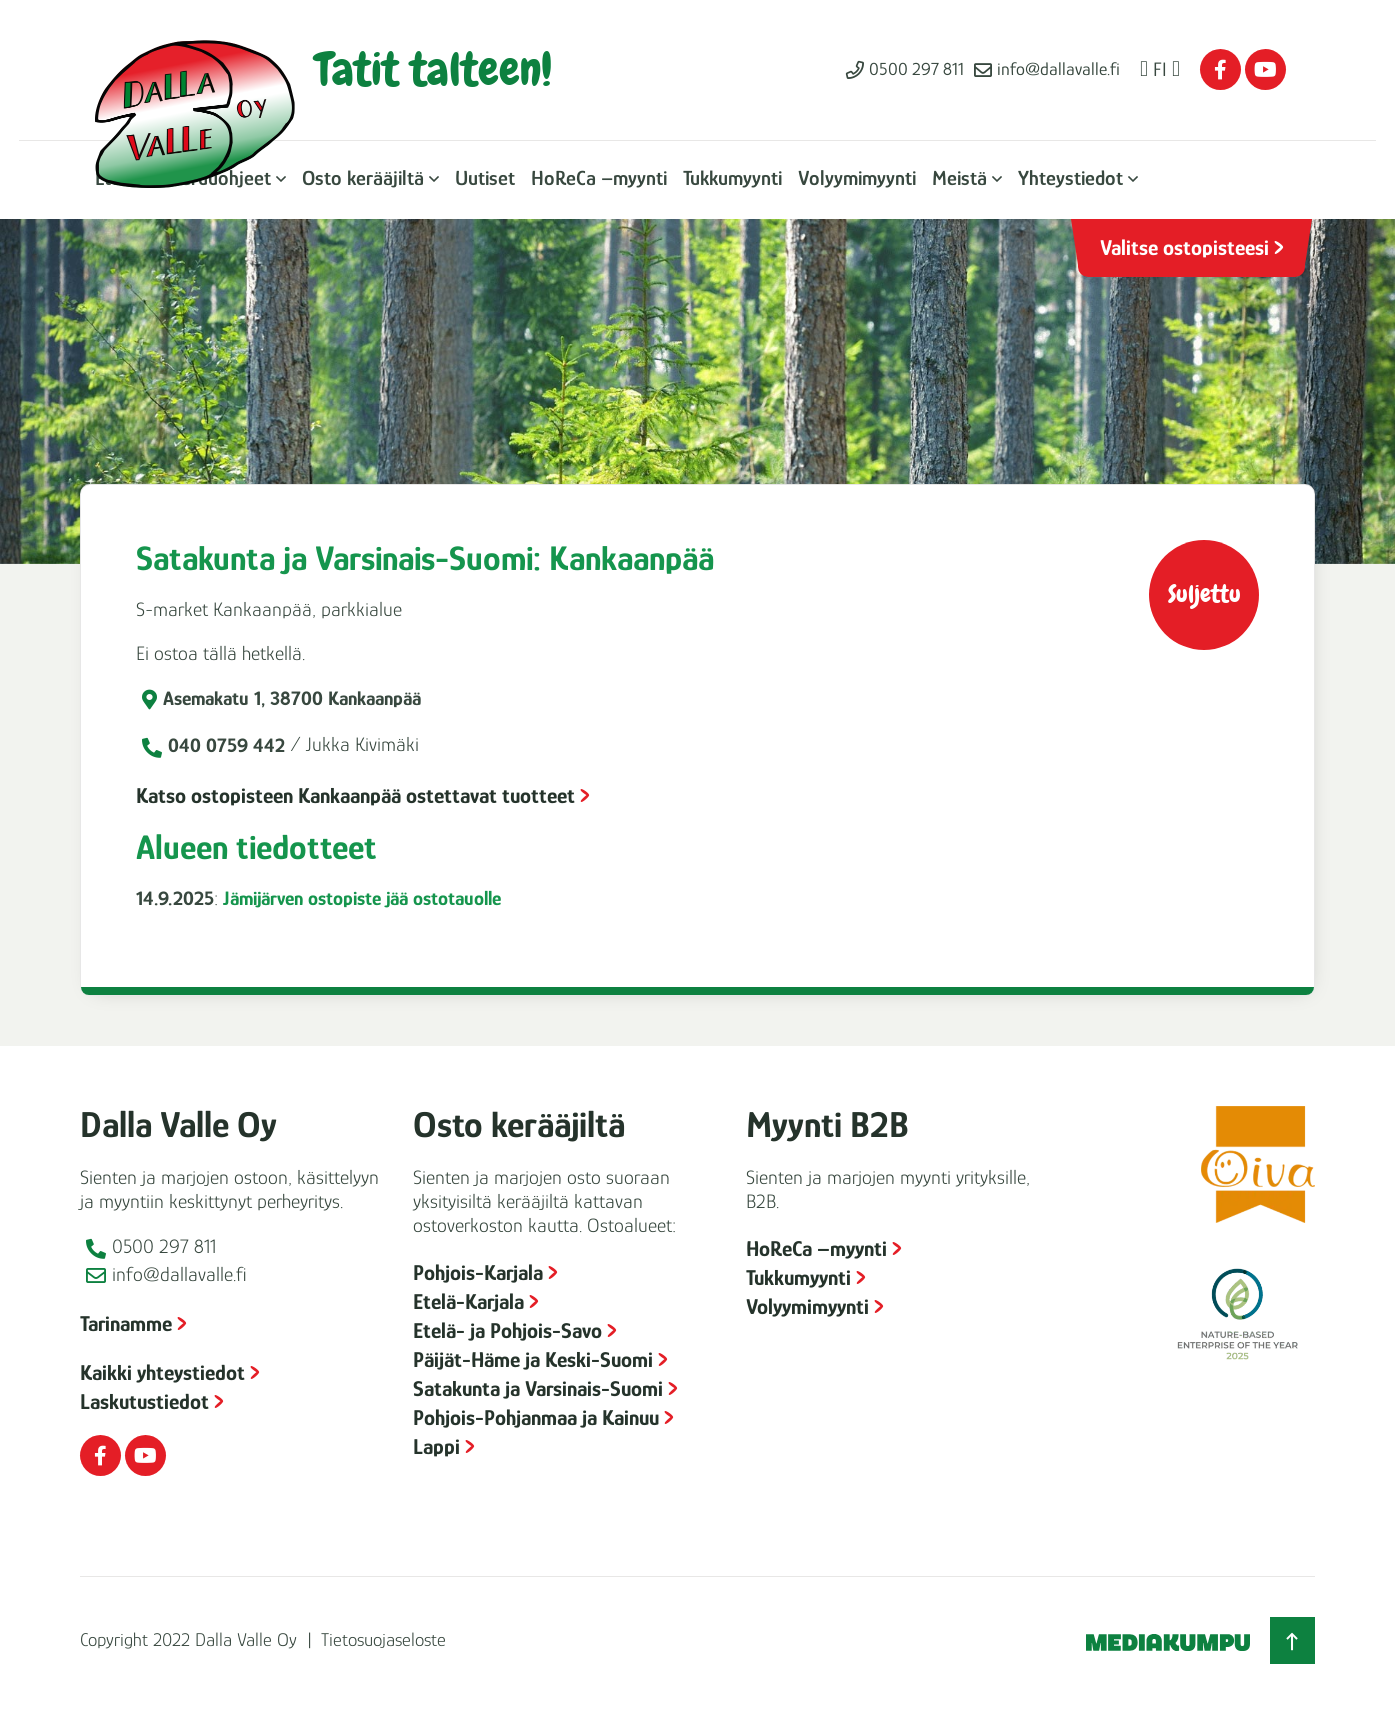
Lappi (436, 1446)
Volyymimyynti (857, 178)
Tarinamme (126, 1323)
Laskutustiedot (144, 1401)
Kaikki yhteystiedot (162, 1372)
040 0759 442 (226, 745)
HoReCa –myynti (599, 178)
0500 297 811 (916, 69)
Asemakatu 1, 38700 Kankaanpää (292, 698)
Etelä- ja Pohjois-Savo (507, 1330)
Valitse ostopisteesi (1184, 247)
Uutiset (485, 178)
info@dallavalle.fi (1058, 69)
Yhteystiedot (1070, 178)
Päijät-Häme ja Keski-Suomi (533, 1359)
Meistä (959, 178)
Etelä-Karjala (468, 1301)
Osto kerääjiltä (363, 178)
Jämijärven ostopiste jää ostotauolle (362, 898)
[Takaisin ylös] (1292, 1640)
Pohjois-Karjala (478, 1272)
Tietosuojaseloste (383, 1639)
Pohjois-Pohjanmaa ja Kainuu (536, 1417)
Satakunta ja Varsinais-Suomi (538, 1388)
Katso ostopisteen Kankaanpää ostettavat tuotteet (355, 795)
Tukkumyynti (732, 178)
